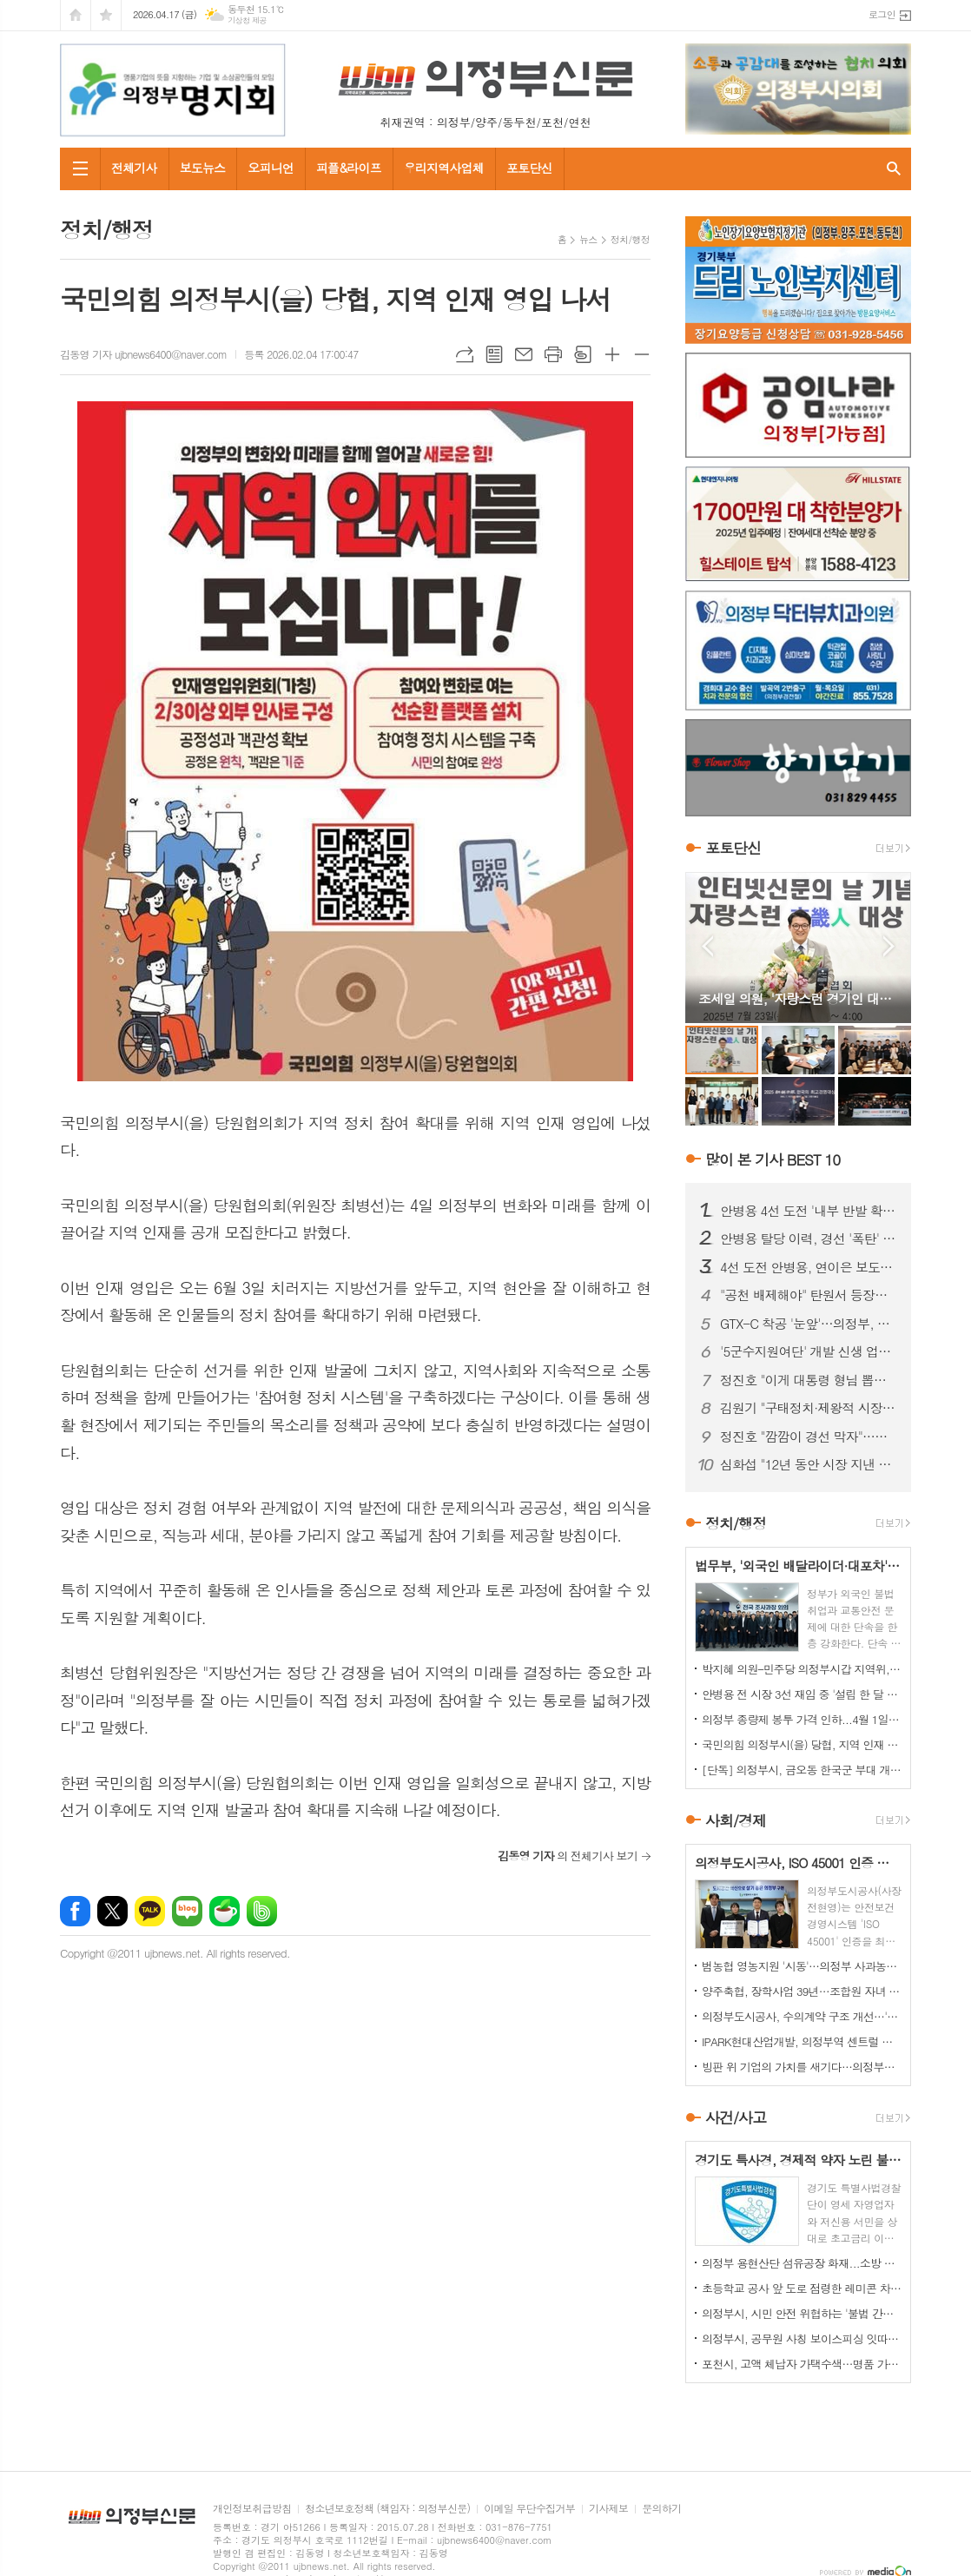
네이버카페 (224, 1911)
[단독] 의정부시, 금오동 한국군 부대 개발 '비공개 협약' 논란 (802, 1769)
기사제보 (608, 2508)
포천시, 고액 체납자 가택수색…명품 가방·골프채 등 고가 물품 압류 (802, 2363)
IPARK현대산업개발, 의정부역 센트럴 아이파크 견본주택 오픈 (802, 2041)
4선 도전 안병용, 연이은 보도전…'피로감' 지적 (808, 1267)
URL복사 (464, 354)
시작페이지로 (75, 15)
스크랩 (582, 354)
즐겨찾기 (106, 15)
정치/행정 (630, 239)
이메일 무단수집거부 (529, 2508)
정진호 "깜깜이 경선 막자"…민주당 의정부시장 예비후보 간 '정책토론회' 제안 (808, 1436)
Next (889, 946)
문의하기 (661, 2508)
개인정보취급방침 (252, 2508)
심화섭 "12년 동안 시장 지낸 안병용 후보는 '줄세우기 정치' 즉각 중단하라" (808, 1464)
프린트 (553, 354)
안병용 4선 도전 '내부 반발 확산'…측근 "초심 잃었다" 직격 (808, 1210)
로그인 (882, 14)
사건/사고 (735, 2117)
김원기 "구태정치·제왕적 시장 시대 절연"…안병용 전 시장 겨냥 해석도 (808, 1408)
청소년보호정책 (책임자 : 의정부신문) (387, 2508)
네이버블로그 (187, 1911)
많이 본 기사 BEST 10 (772, 1159)
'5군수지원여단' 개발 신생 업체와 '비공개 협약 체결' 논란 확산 (808, 1351)
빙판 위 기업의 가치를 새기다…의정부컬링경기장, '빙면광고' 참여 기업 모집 (802, 2066)
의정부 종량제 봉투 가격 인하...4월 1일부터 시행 (802, 1719)
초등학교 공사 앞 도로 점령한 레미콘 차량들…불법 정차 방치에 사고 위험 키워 (802, 2288)
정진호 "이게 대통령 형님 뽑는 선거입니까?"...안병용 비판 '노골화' (808, 1380)
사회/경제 (735, 1820)
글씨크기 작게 (642, 354)
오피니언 (271, 167)
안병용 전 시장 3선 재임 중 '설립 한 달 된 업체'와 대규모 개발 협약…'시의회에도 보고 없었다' (802, 1694)
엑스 (112, 1911)
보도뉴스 (203, 167)
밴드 (262, 1911)
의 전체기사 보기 (567, 1855)
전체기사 (134, 167)
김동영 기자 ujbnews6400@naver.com (143, 354)
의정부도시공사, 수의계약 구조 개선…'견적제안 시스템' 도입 (802, 2016)
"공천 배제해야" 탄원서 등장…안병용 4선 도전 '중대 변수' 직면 (808, 1295)
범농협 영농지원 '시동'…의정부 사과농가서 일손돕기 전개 (802, 1966)
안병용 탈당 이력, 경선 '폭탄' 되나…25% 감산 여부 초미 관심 (808, 1238)
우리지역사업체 (444, 167)
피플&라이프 (348, 167)
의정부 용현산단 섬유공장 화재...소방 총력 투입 (802, 2263)
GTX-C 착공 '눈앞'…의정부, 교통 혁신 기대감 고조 (808, 1323)
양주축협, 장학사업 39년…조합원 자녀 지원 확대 (802, 1991)
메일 (523, 354)
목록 (494, 354)
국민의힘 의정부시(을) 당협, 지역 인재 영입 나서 (802, 1744)
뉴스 (588, 239)
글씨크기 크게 (612, 354)
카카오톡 (150, 1911)
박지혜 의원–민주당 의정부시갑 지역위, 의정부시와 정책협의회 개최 (802, 1669)
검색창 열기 (893, 169)
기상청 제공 (247, 20)
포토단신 (529, 167)
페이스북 (75, 1911)
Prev (707, 946)
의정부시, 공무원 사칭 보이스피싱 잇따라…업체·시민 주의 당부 (802, 2338)
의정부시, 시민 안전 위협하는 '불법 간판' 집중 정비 (802, 2313)
